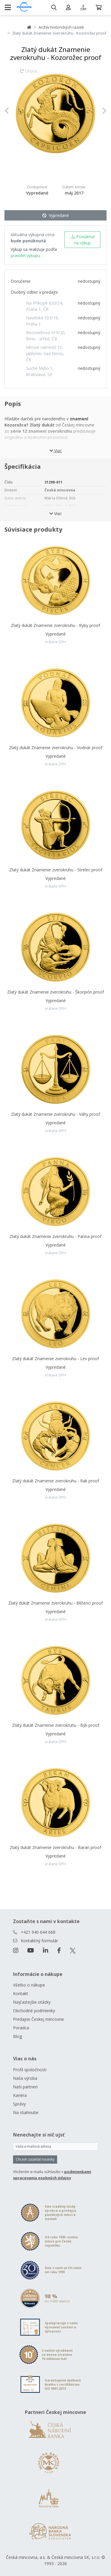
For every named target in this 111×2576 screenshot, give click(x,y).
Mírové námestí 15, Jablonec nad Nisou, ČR (45, 353)
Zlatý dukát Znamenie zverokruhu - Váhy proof (55, 1114)
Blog (17, 2036)
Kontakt (20, 1993)
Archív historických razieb (61, 27)
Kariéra (20, 2095)
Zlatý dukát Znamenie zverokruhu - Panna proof (55, 1236)
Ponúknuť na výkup (82, 240)
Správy (19, 2104)
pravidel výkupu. (26, 255)
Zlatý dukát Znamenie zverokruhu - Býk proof (55, 1725)
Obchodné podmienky (34, 2010)
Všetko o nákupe (29, 1985)
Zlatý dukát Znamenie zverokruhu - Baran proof (55, 1847)
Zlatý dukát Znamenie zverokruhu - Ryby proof (55, 625)
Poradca (21, 2028)
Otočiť (28, 74)
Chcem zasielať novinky (35, 2159)
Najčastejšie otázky (32, 2002)
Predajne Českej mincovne (38, 2019)
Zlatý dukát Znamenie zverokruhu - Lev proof (55, 1358)
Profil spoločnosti (29, 2069)
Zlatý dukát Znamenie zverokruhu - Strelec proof (55, 870)
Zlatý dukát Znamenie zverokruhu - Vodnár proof (55, 747)
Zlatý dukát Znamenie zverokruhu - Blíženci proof (55, 1603)
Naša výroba (25, 2078)
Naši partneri (25, 2087)
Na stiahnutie (25, 2112)
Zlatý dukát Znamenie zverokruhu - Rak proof (55, 1481)
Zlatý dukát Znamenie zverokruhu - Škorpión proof (55, 992)
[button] (12, 110)
